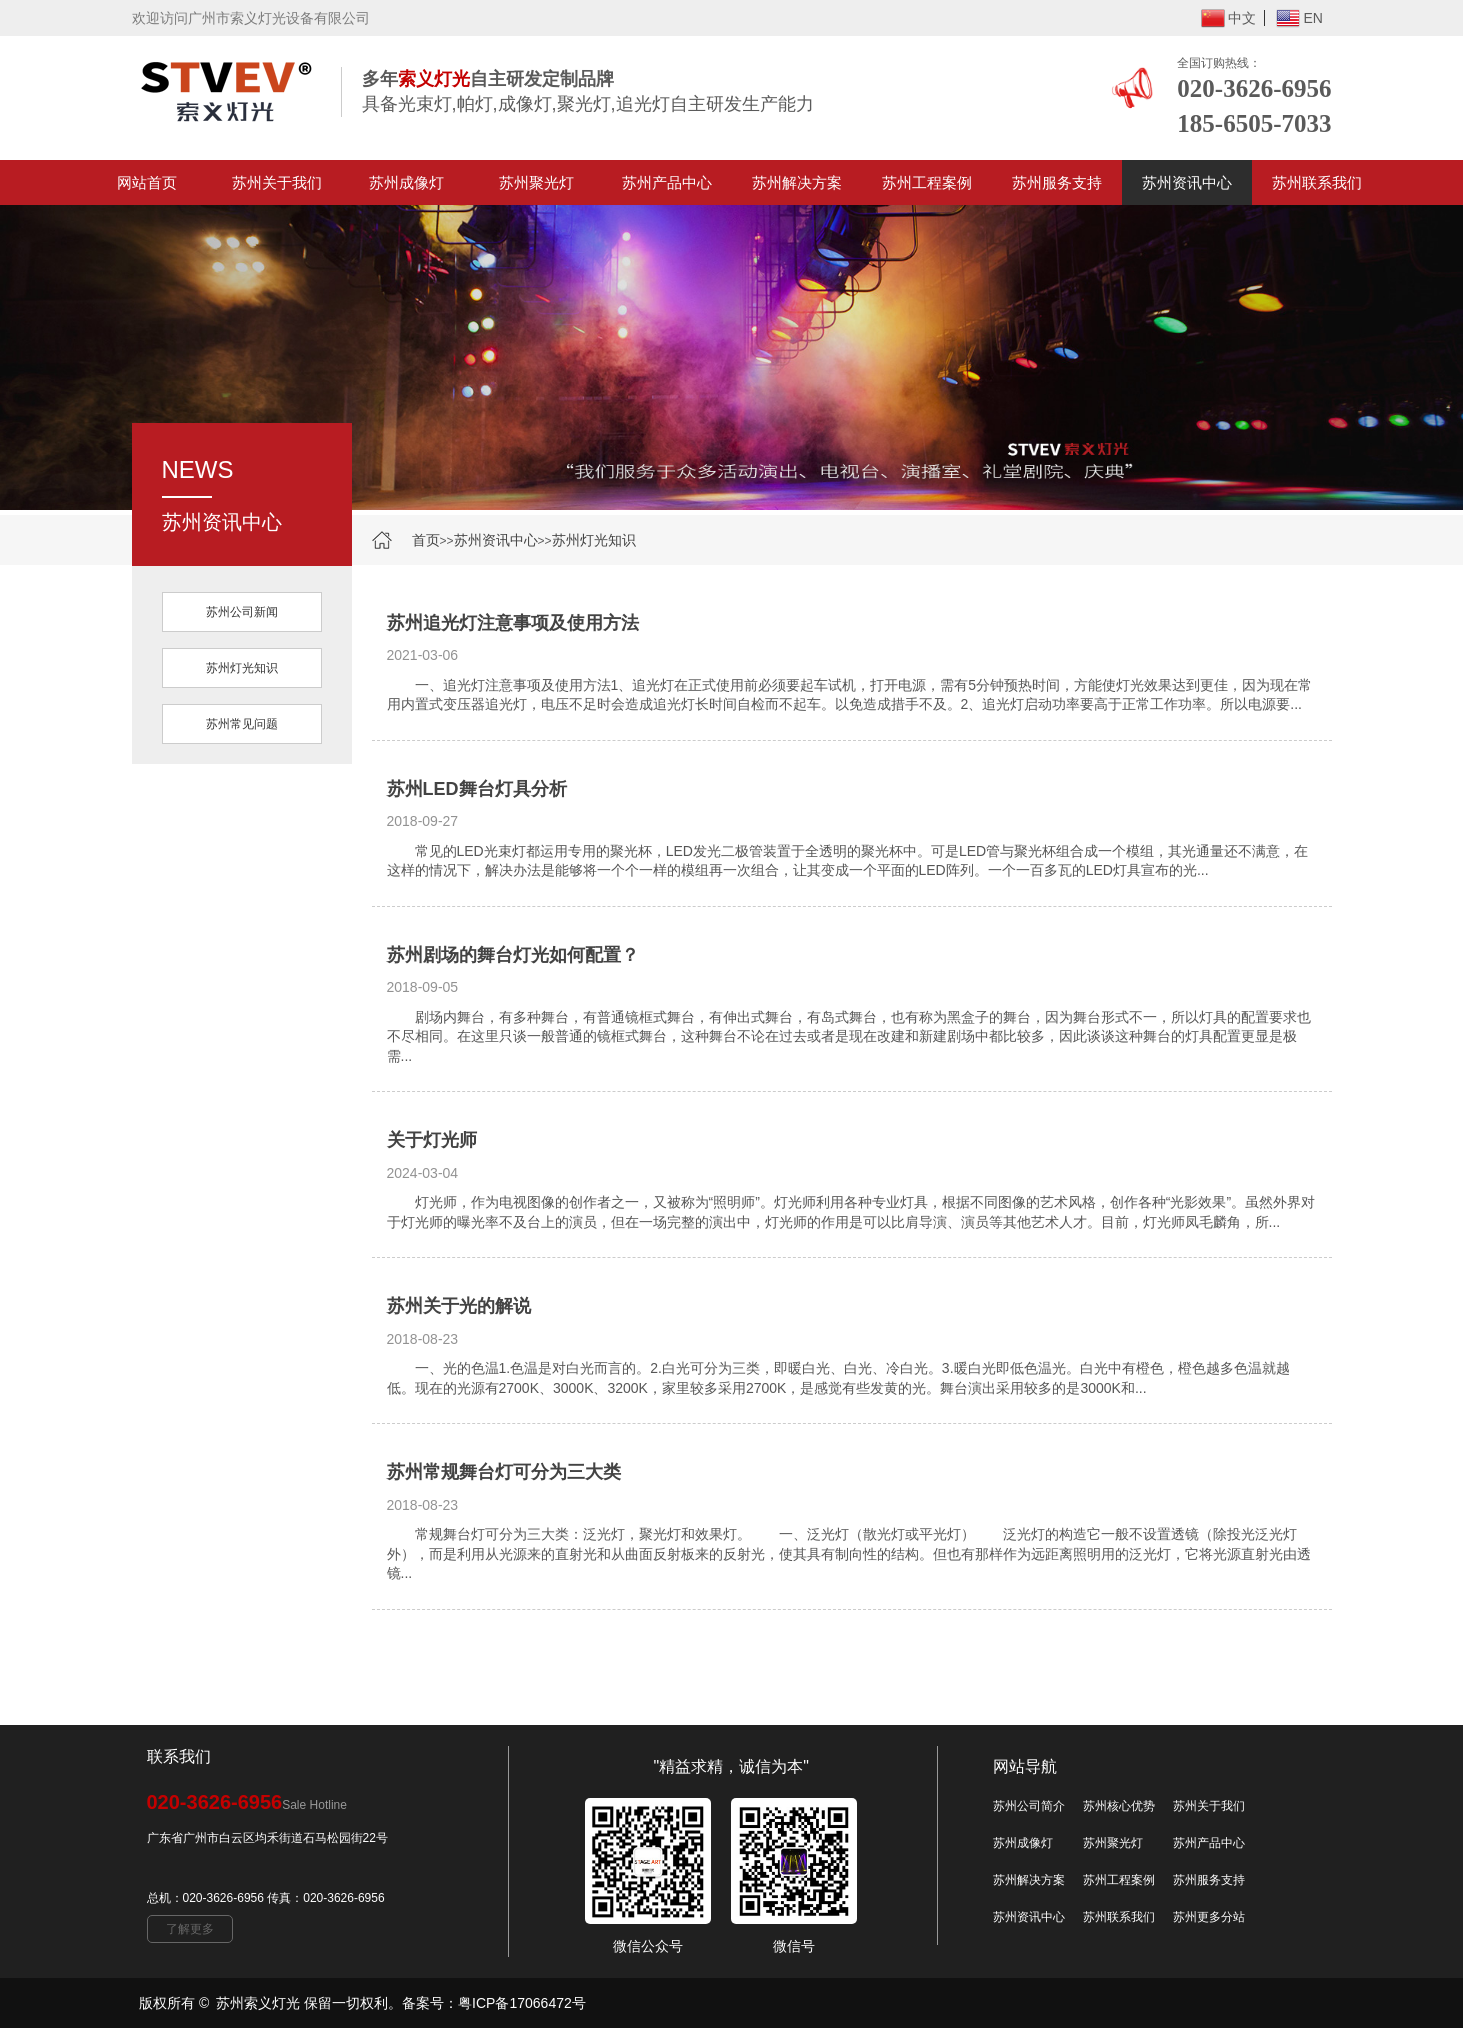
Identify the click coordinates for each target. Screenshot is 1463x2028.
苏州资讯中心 (1187, 182)
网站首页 (147, 182)
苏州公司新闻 (242, 612)
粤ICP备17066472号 (522, 2003)
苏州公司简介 (1029, 1806)
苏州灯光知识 (594, 540)
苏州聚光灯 (536, 182)
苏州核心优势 (1119, 1806)
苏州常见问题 (242, 724)
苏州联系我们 (1317, 182)
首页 (426, 540)
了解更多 (190, 1929)
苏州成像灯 (406, 182)
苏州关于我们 (277, 182)
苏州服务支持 (1057, 182)
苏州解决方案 (797, 182)
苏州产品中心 (667, 182)
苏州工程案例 (927, 182)
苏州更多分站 (1209, 1917)
